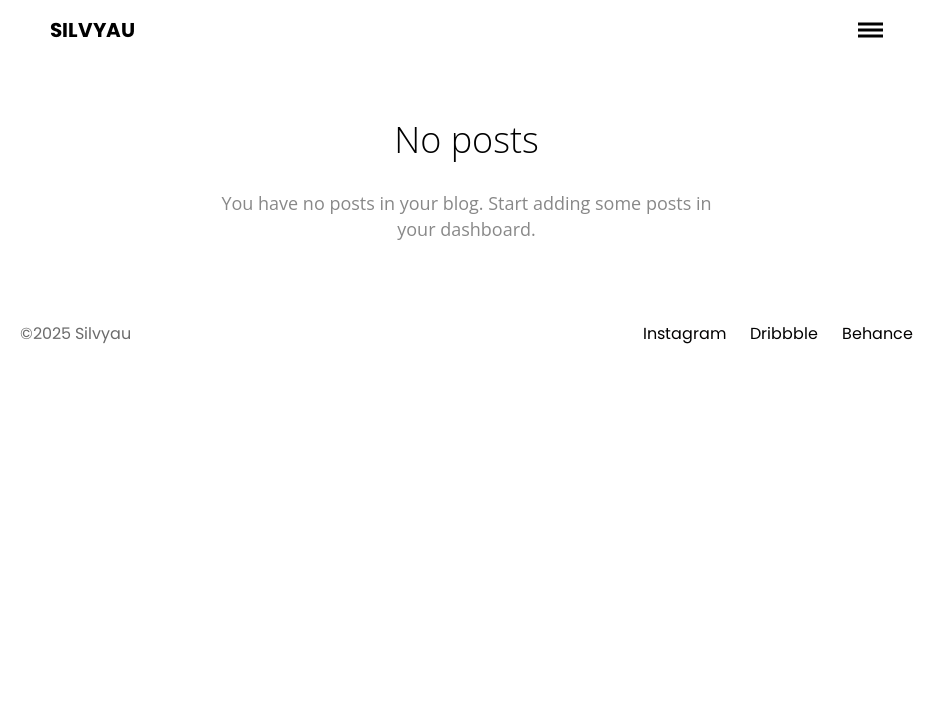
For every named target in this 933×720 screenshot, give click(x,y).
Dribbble (784, 333)
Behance (877, 333)
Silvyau (92, 30)
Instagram (684, 333)
